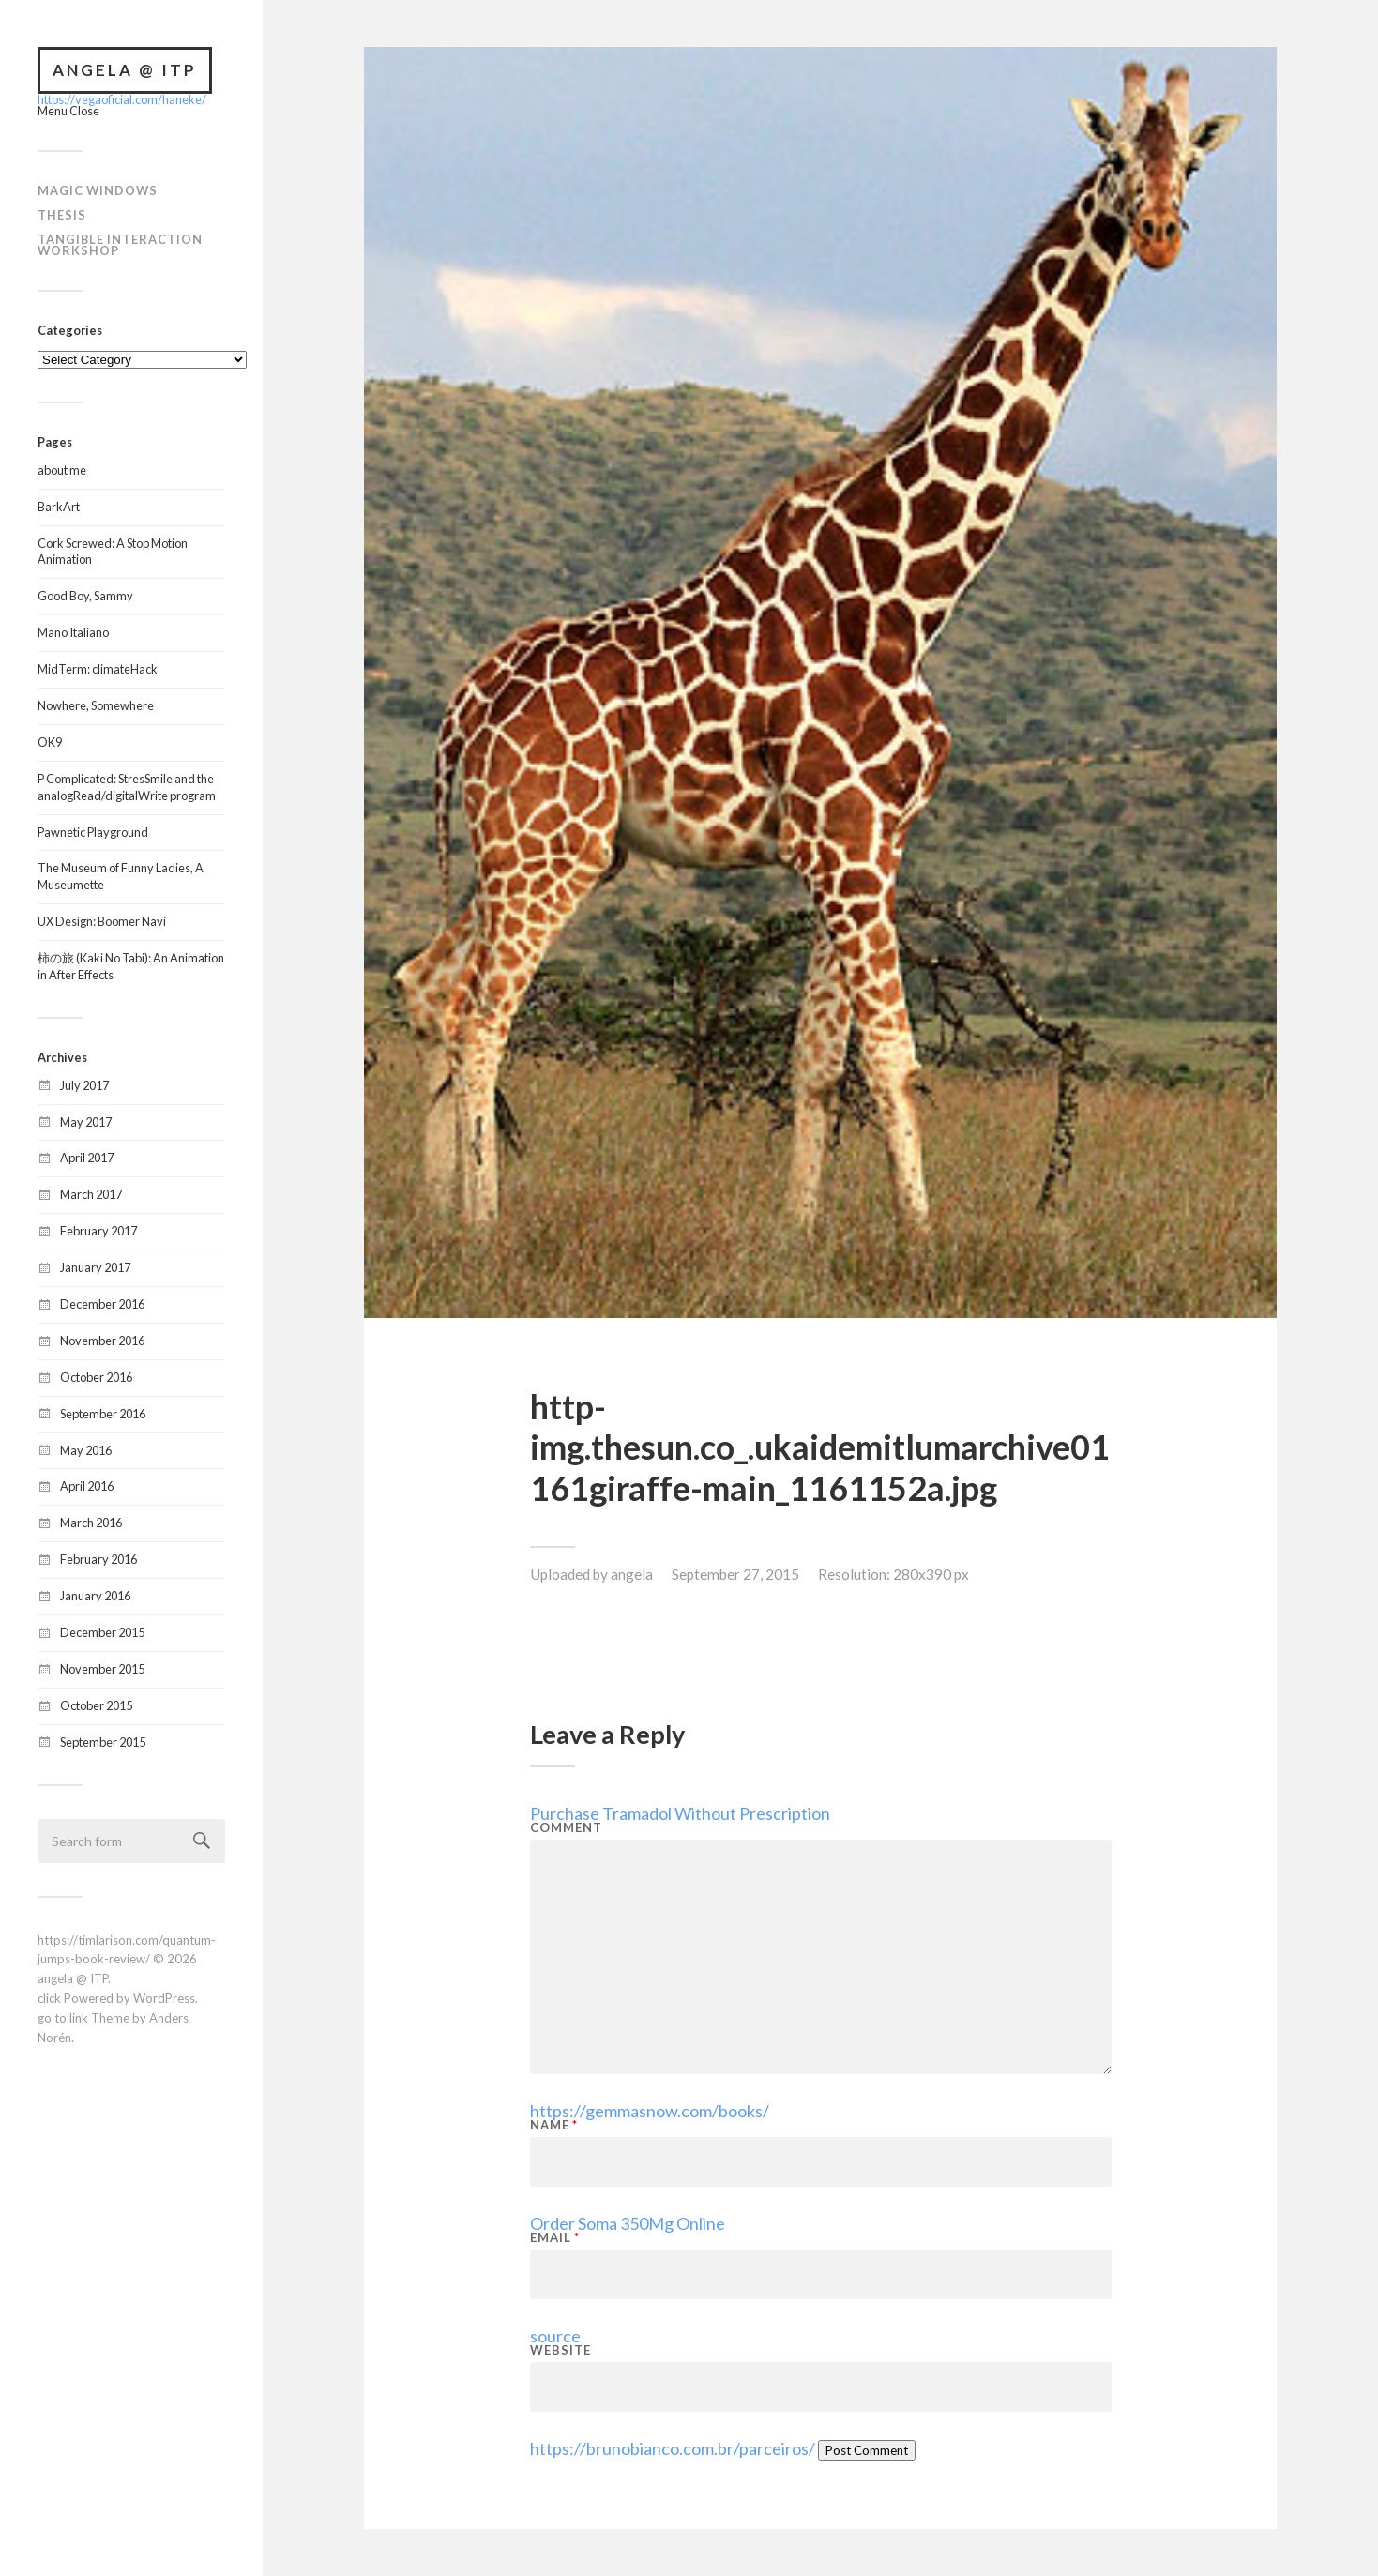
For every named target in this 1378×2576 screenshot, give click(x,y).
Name (554, 2125)
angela (632, 1574)
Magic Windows (98, 190)
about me (62, 469)
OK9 (50, 742)
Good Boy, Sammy (85, 595)
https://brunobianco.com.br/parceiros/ (672, 2448)
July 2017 (84, 1085)
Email (555, 2238)
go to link (63, 2017)
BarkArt (59, 506)
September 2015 (102, 1742)
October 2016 (96, 1377)
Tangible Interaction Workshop (120, 245)
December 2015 (102, 1632)
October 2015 (96, 1705)
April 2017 (87, 1157)
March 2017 (91, 1194)
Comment (566, 1828)
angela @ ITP (125, 70)
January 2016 (95, 1595)
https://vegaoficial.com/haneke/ (122, 99)
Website (560, 2350)
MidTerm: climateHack (98, 668)
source (555, 2336)
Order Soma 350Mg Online (627, 2223)
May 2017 (86, 1121)
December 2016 (102, 1303)
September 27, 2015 (735, 1574)
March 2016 (91, 1522)
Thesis (62, 214)
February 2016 (98, 1559)
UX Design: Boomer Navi (102, 921)
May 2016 (86, 1450)
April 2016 (87, 1485)
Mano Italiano (73, 632)
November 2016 (102, 1340)
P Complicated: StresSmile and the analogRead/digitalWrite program (127, 787)
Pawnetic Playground (93, 832)
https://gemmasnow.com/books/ (649, 2110)
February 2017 (98, 1230)
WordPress (164, 1998)
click (49, 1998)
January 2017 (95, 1267)
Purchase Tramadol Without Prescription (680, 1813)
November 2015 (102, 1668)
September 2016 (102, 1413)
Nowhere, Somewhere (96, 705)
